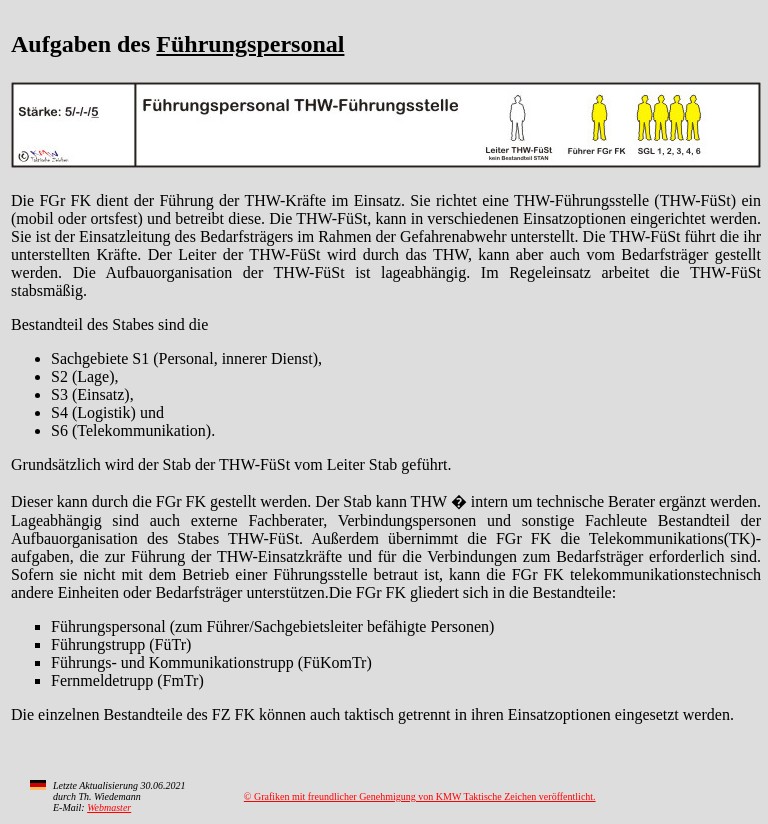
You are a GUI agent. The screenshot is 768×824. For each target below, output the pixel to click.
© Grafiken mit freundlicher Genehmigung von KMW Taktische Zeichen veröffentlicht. (420, 796)
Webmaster (109, 807)
